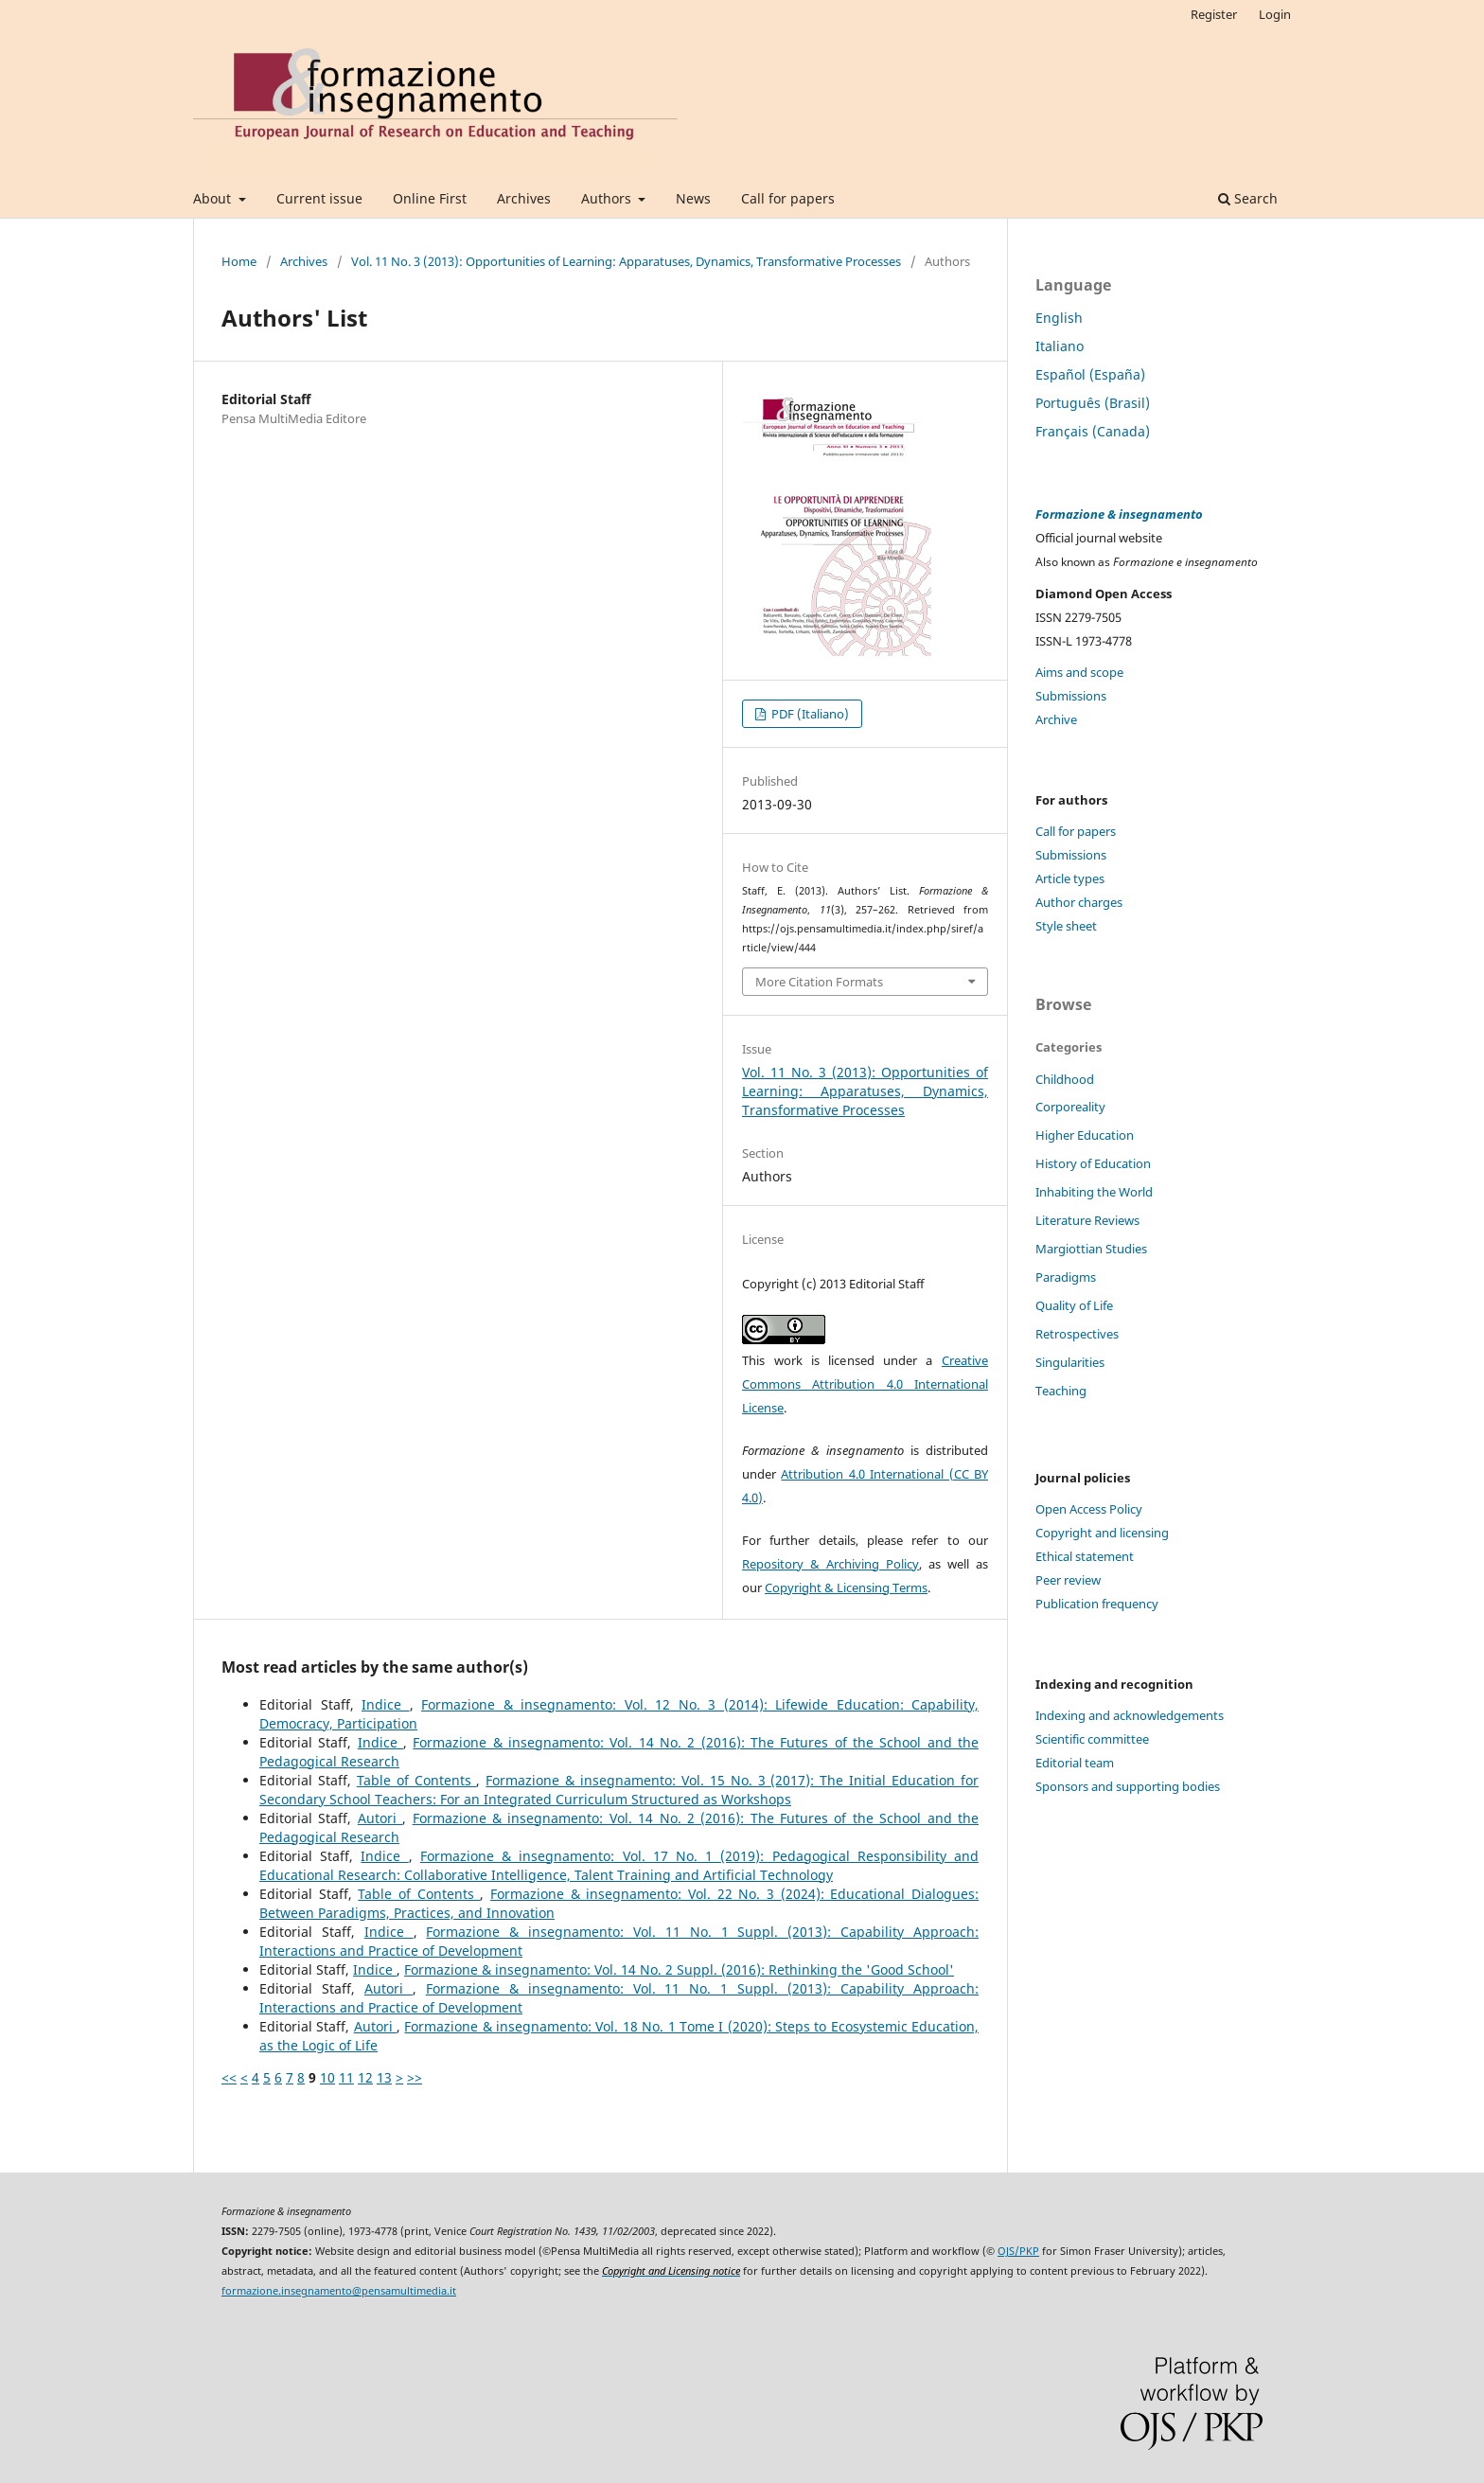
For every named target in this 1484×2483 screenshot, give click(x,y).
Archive (1056, 719)
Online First (430, 198)
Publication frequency (1096, 1603)
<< (229, 2077)
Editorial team (1074, 1762)
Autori (380, 1818)
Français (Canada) (1092, 431)
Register (1214, 14)
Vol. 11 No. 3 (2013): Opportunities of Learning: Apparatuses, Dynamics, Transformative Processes (626, 261)
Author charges (1078, 902)
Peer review (1068, 1579)
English (1059, 318)
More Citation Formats (819, 981)
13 (384, 2077)
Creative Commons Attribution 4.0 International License (865, 1384)
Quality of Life (1074, 1305)
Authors (608, 198)
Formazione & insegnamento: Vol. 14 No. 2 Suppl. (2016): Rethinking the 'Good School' (679, 1969)
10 (327, 2077)
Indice (386, 1704)
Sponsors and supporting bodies (1127, 1786)
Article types (1069, 878)
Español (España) (1090, 374)
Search (1248, 198)
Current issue (319, 198)
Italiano (1059, 346)
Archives (524, 198)
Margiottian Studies (1091, 1248)
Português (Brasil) (1092, 403)
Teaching (1060, 1390)
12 (365, 2077)
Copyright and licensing (1102, 1532)
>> (414, 2077)
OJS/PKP (1018, 2251)
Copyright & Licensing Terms (846, 1587)
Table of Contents (417, 1780)
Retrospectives (1077, 1333)
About (214, 198)
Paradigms (1065, 1277)
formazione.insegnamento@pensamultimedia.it (338, 2290)
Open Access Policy (1088, 1508)
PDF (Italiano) (808, 713)
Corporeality (1070, 1106)
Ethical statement (1084, 1556)
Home (238, 261)
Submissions (1070, 695)
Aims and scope (1079, 672)
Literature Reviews (1087, 1220)
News (693, 198)
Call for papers (788, 198)
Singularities (1069, 1362)
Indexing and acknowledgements (1129, 1715)
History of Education (1093, 1163)
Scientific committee (1092, 1738)
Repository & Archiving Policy (830, 1563)
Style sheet (1066, 925)
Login (1275, 14)
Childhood (1064, 1079)
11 (346, 2077)
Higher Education (1084, 1135)
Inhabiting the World (1094, 1191)
